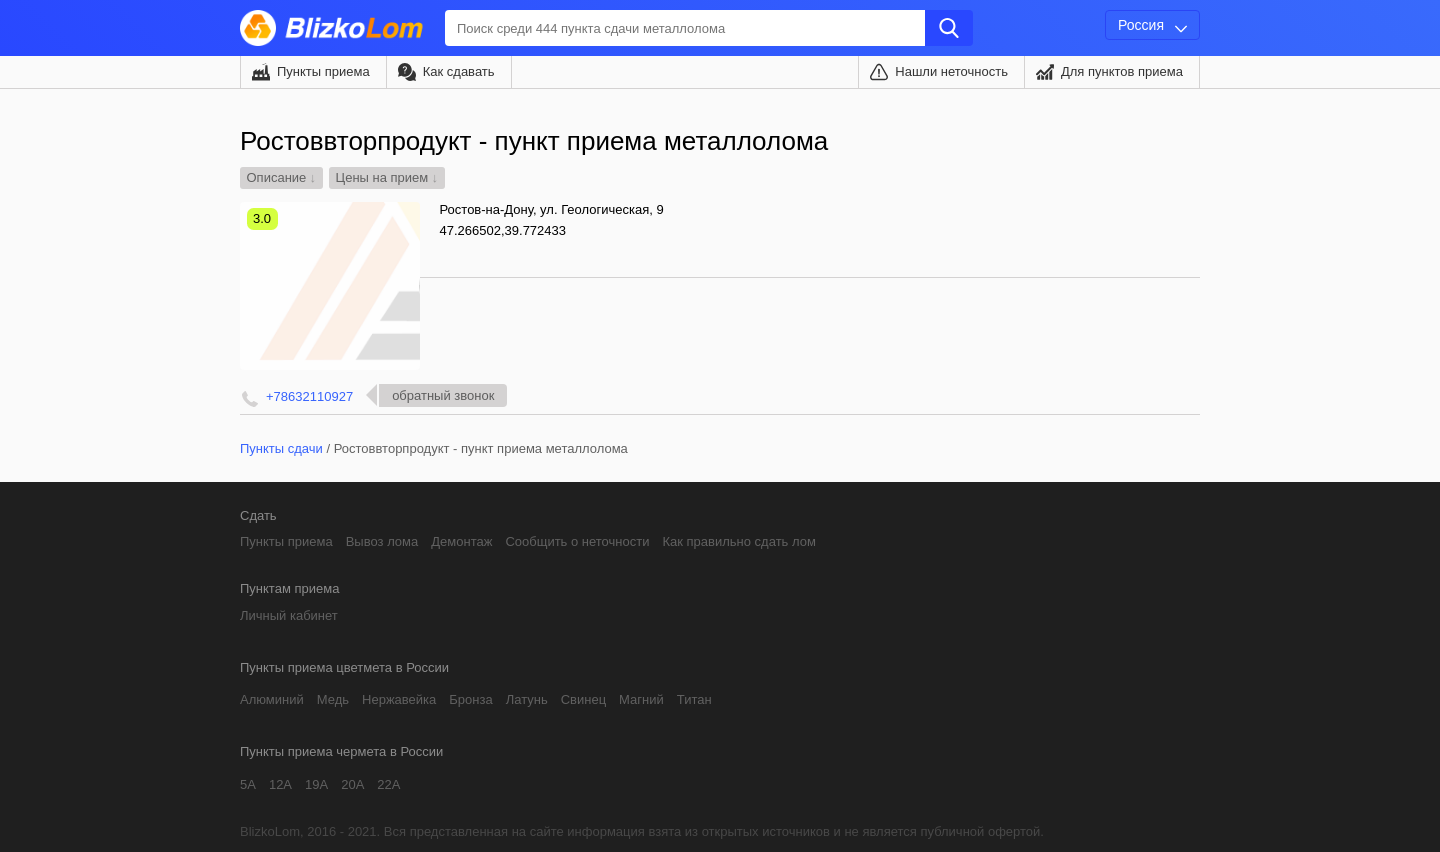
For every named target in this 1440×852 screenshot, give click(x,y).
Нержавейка (399, 699)
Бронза (470, 699)
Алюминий (272, 699)
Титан (694, 699)
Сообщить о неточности (577, 541)
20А (352, 784)
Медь (333, 699)
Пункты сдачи (281, 448)
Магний (641, 699)
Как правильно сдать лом (738, 541)
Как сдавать (459, 71)
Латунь (527, 699)
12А (280, 784)
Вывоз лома (382, 541)
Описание (277, 177)
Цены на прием (382, 177)
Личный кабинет (289, 615)
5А (248, 784)
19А (316, 784)
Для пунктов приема (1122, 71)
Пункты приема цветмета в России (344, 667)
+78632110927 (309, 396)
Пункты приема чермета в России (341, 751)
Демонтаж (461, 541)
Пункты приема (323, 71)
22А (388, 784)
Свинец (583, 699)
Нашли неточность (951, 71)
